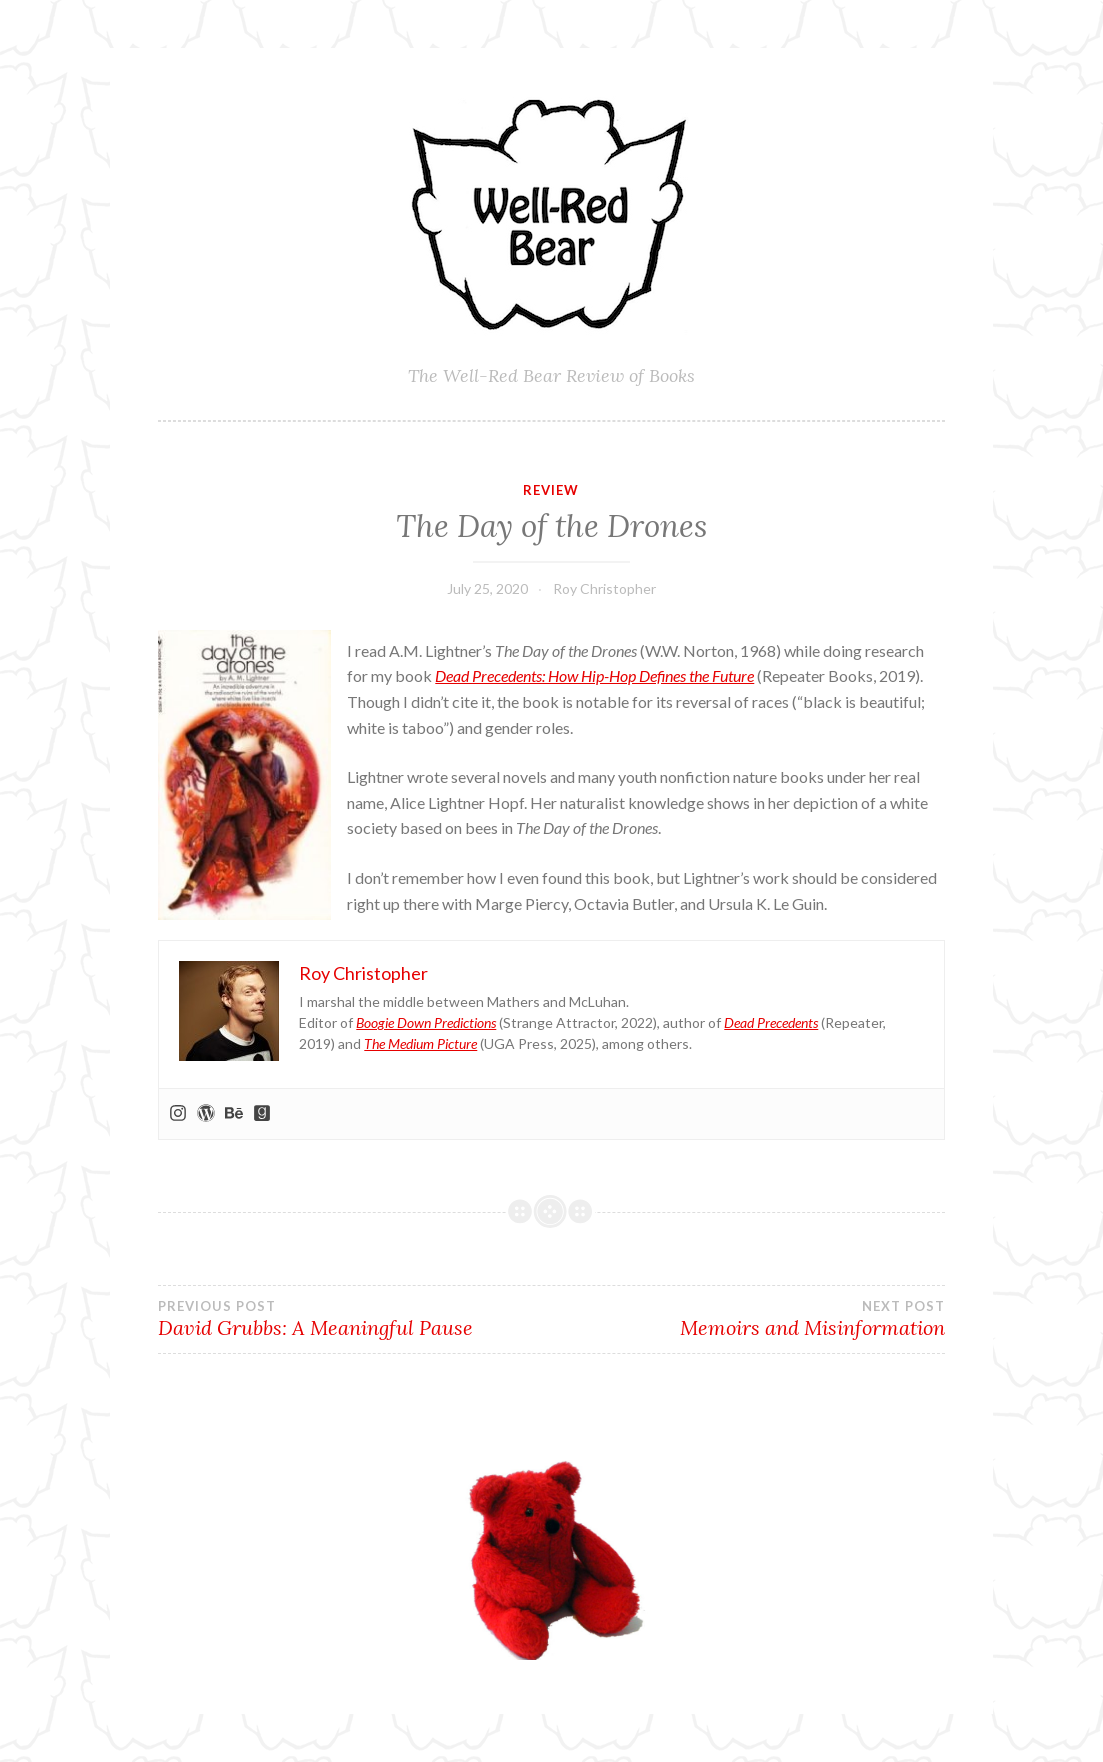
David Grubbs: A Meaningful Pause (354, 1319)
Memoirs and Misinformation (748, 1319)
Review (551, 490)
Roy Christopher (604, 588)
